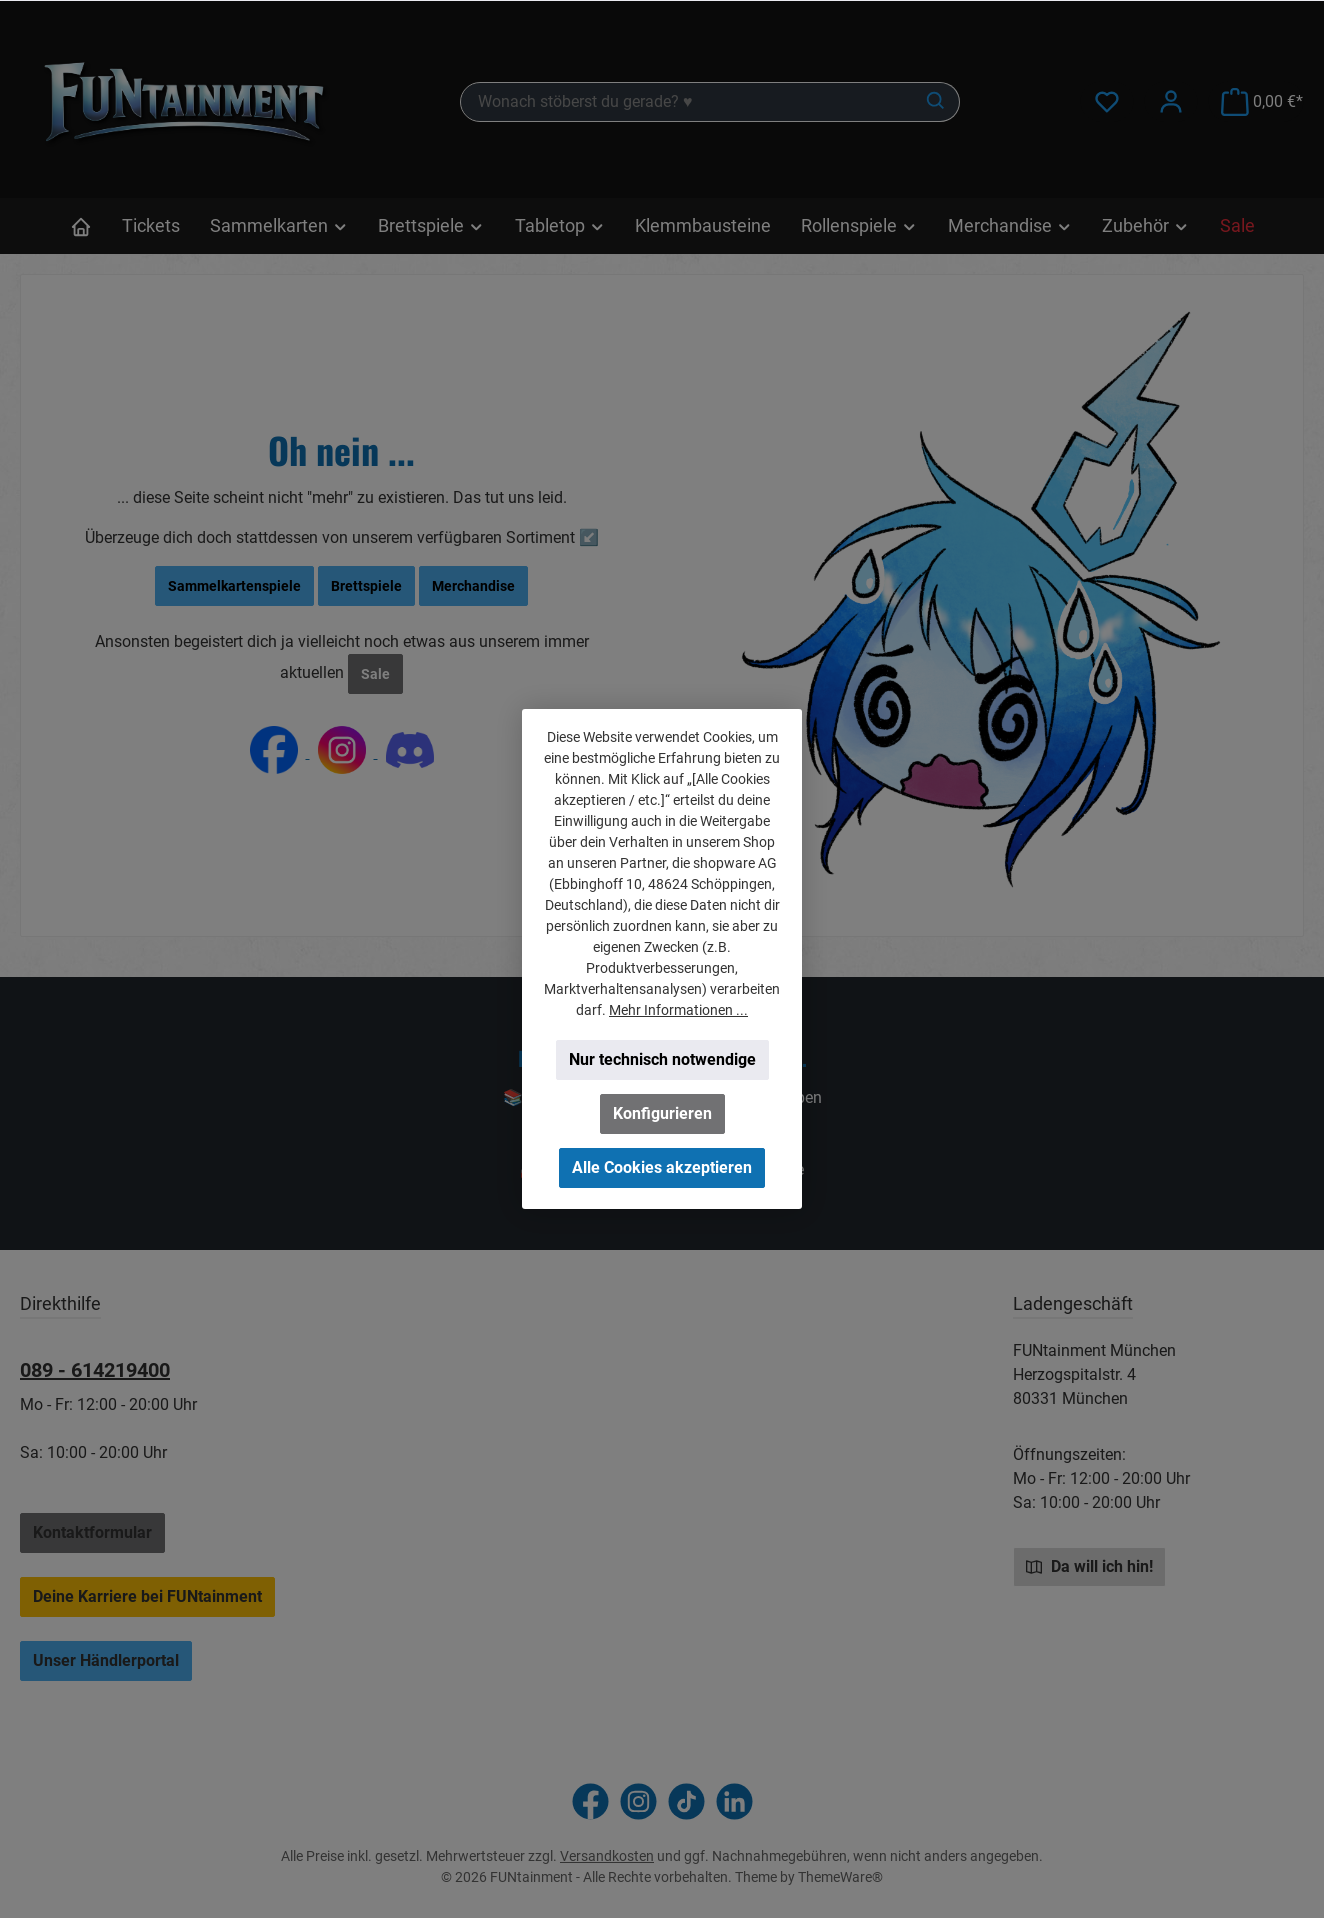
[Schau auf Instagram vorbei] (638, 1801)
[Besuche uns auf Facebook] (590, 1801)
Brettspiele (366, 586)
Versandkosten (607, 1856)
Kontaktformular (92, 1532)
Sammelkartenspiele (234, 586)
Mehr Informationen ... (678, 1010)
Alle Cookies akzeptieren (662, 1167)
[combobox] (687, 102)
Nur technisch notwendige (662, 1059)
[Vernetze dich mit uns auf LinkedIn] (734, 1801)
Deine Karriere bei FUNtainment (147, 1596)
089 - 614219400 (95, 1370)
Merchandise (473, 586)
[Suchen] (936, 102)
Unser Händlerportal (106, 1660)
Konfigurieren (662, 1113)
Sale (375, 674)
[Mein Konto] (1171, 101)
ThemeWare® (840, 1877)
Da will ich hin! (1089, 1566)
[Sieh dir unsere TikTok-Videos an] (686, 1801)
